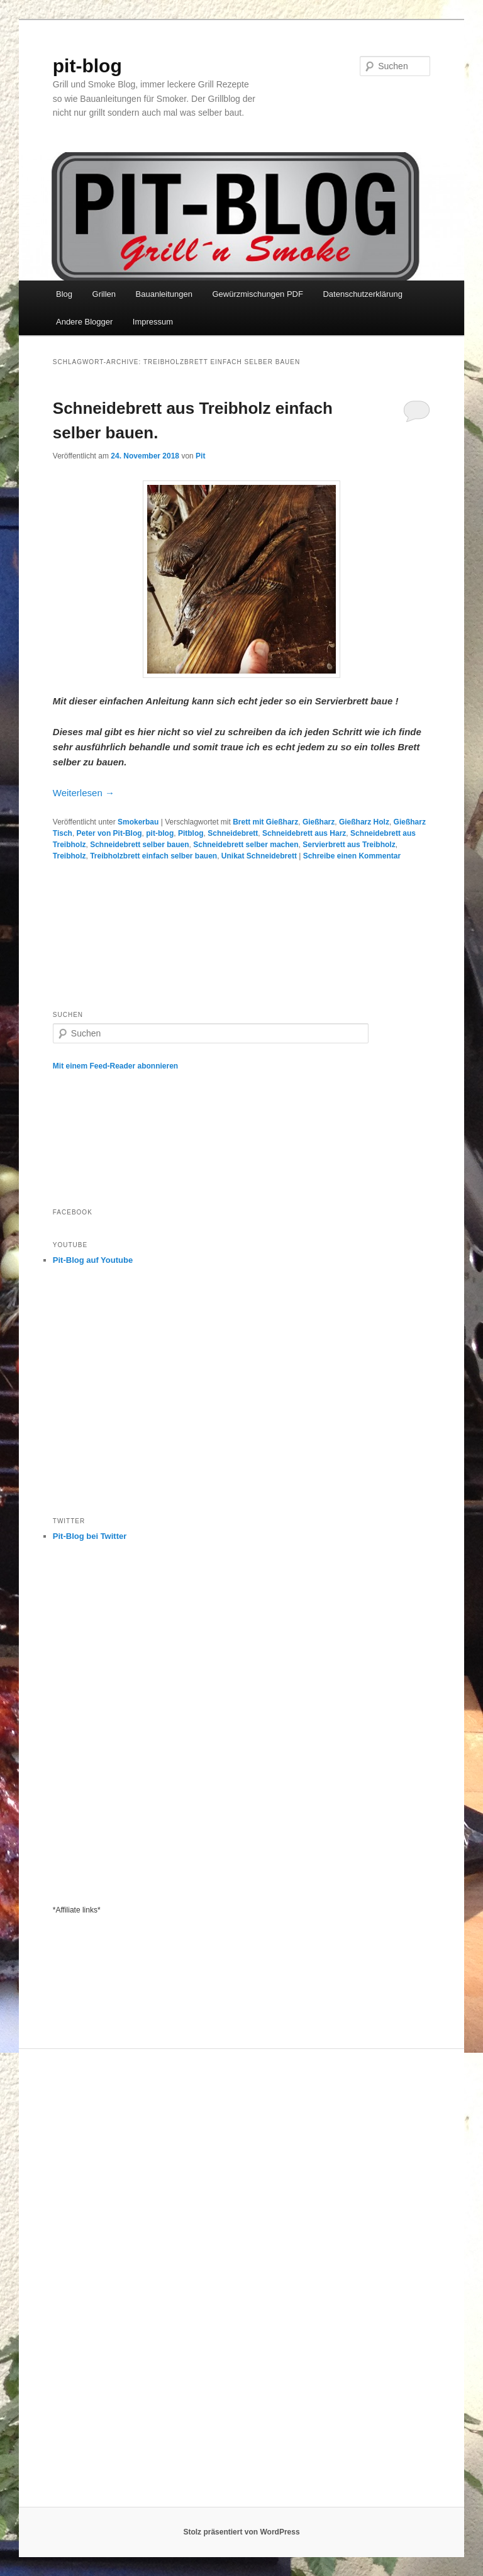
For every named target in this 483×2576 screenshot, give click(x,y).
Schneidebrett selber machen (245, 844)
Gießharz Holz (364, 822)
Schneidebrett (233, 833)
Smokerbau (138, 822)
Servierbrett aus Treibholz (349, 844)
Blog (64, 294)
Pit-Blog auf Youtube (93, 1260)
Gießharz (319, 822)
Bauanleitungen (164, 294)
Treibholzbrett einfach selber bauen (153, 856)
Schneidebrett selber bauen (139, 844)
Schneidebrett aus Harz (304, 833)
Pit (200, 456)
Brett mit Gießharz (265, 822)
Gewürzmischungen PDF (257, 294)
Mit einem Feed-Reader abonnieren (115, 1066)
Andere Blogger (84, 321)
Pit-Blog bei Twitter (89, 1536)
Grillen (104, 294)
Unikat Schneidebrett (259, 856)
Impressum (153, 321)
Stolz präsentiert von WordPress (241, 2532)
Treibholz (69, 856)
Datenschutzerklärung (362, 294)
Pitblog (191, 833)
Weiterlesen (83, 792)
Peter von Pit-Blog (109, 833)
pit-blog (87, 65)
